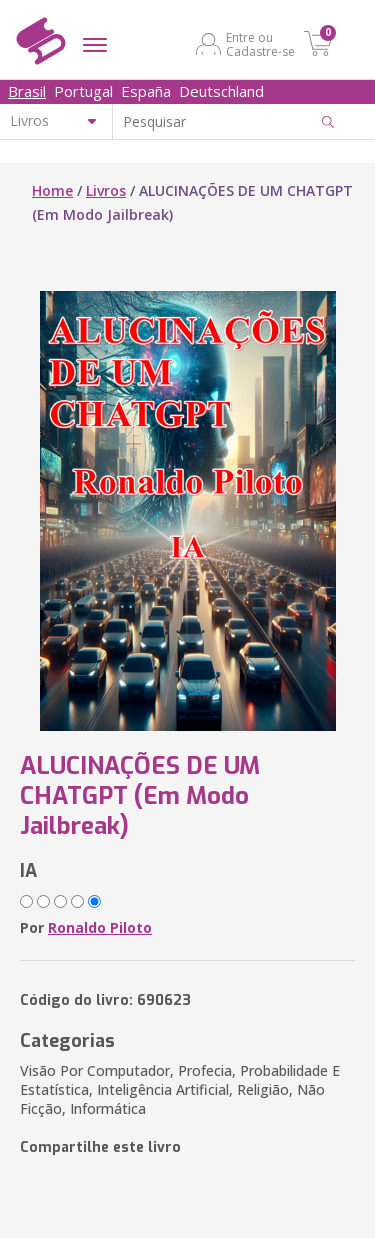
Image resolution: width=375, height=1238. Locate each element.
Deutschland (221, 91)
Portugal (83, 91)
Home (52, 190)
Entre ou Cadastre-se (260, 44)
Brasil (27, 91)
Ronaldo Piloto (100, 927)
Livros (106, 190)
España (146, 91)
